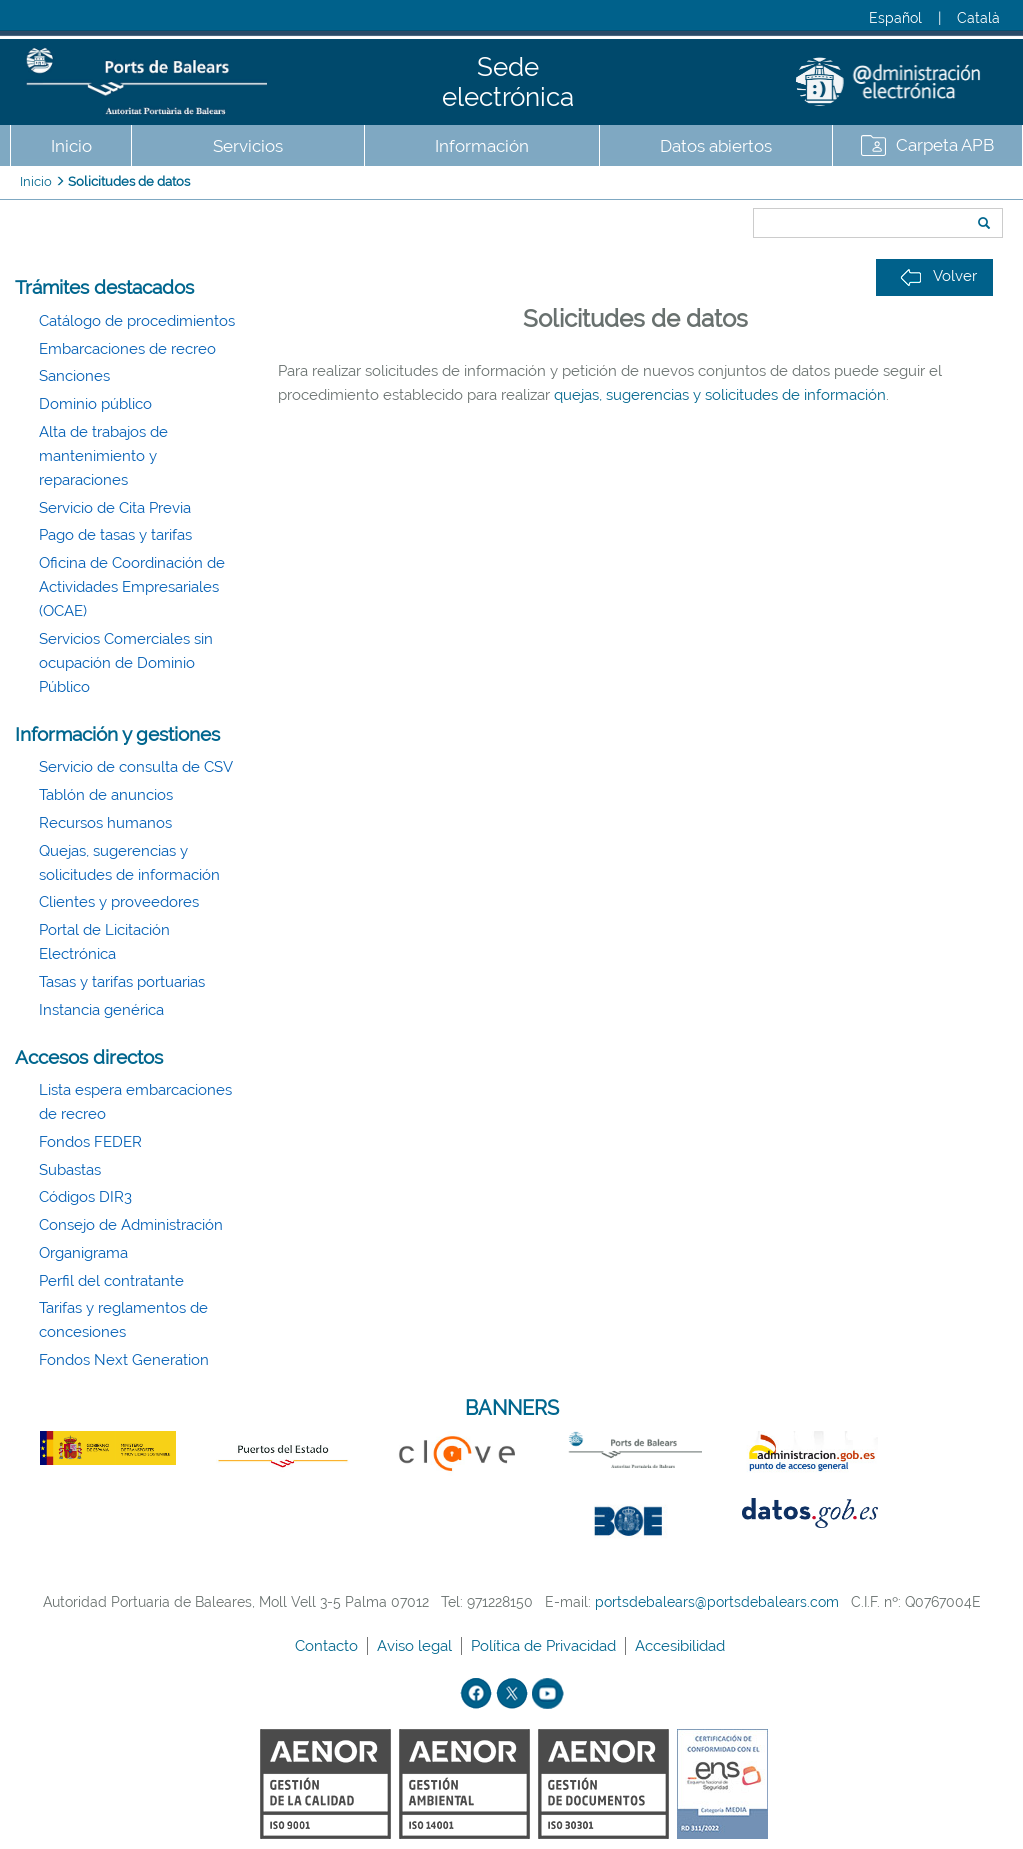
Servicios (248, 146)
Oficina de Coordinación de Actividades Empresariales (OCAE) (132, 587)
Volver (938, 276)
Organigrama (83, 1253)
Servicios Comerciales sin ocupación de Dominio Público (126, 663)
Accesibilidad (682, 1646)
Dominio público (95, 404)
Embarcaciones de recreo (127, 349)
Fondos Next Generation (124, 1360)
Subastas (70, 1170)
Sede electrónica (508, 82)
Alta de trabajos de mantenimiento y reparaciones (103, 456)
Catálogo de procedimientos (137, 321)
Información (482, 146)
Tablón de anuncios (106, 795)
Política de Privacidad (545, 1646)
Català (978, 18)
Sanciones (74, 376)
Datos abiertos (716, 146)
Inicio (71, 146)
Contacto (328, 1646)
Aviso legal (416, 1646)
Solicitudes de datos (129, 181)
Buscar (746, 187)
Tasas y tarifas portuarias (122, 982)
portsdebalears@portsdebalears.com (717, 1602)
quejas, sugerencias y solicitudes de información (720, 395)
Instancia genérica (101, 1010)
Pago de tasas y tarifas (115, 535)
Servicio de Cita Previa (115, 508)
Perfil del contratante (111, 1281)
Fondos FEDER (90, 1142)
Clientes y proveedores (119, 902)
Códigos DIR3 (85, 1197)
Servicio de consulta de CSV (136, 767)
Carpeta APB (945, 145)
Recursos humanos (105, 823)
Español (895, 18)
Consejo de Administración (131, 1225)
